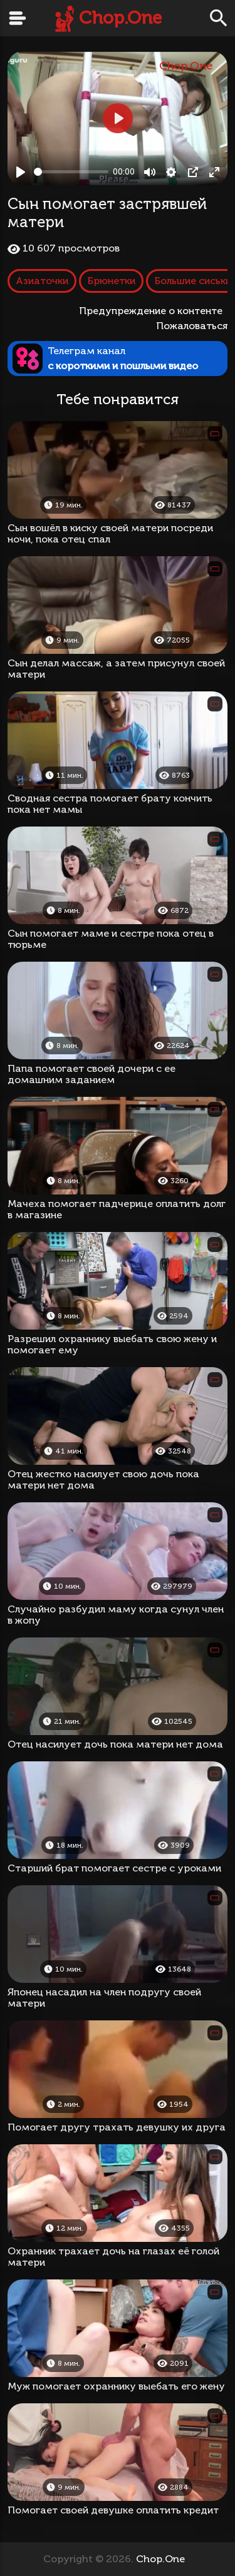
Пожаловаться (191, 326)
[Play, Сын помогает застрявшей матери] (21, 172)
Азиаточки (42, 281)
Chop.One (120, 18)
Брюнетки (111, 281)
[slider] (71, 172)
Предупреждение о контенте (153, 311)
